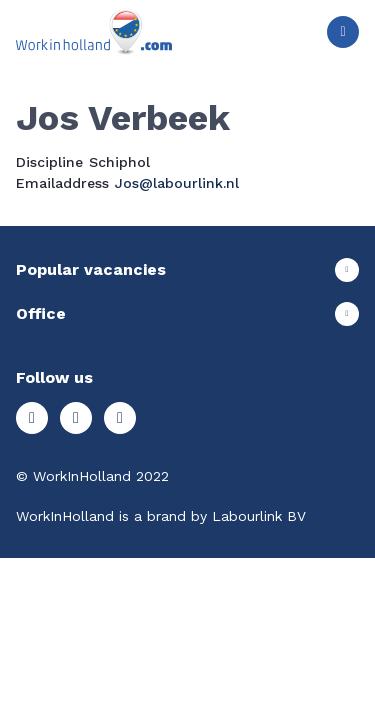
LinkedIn (120, 418)
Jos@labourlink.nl (177, 183)
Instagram (32, 418)
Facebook (76, 418)
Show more (187, 270)
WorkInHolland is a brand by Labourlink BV (161, 516)
